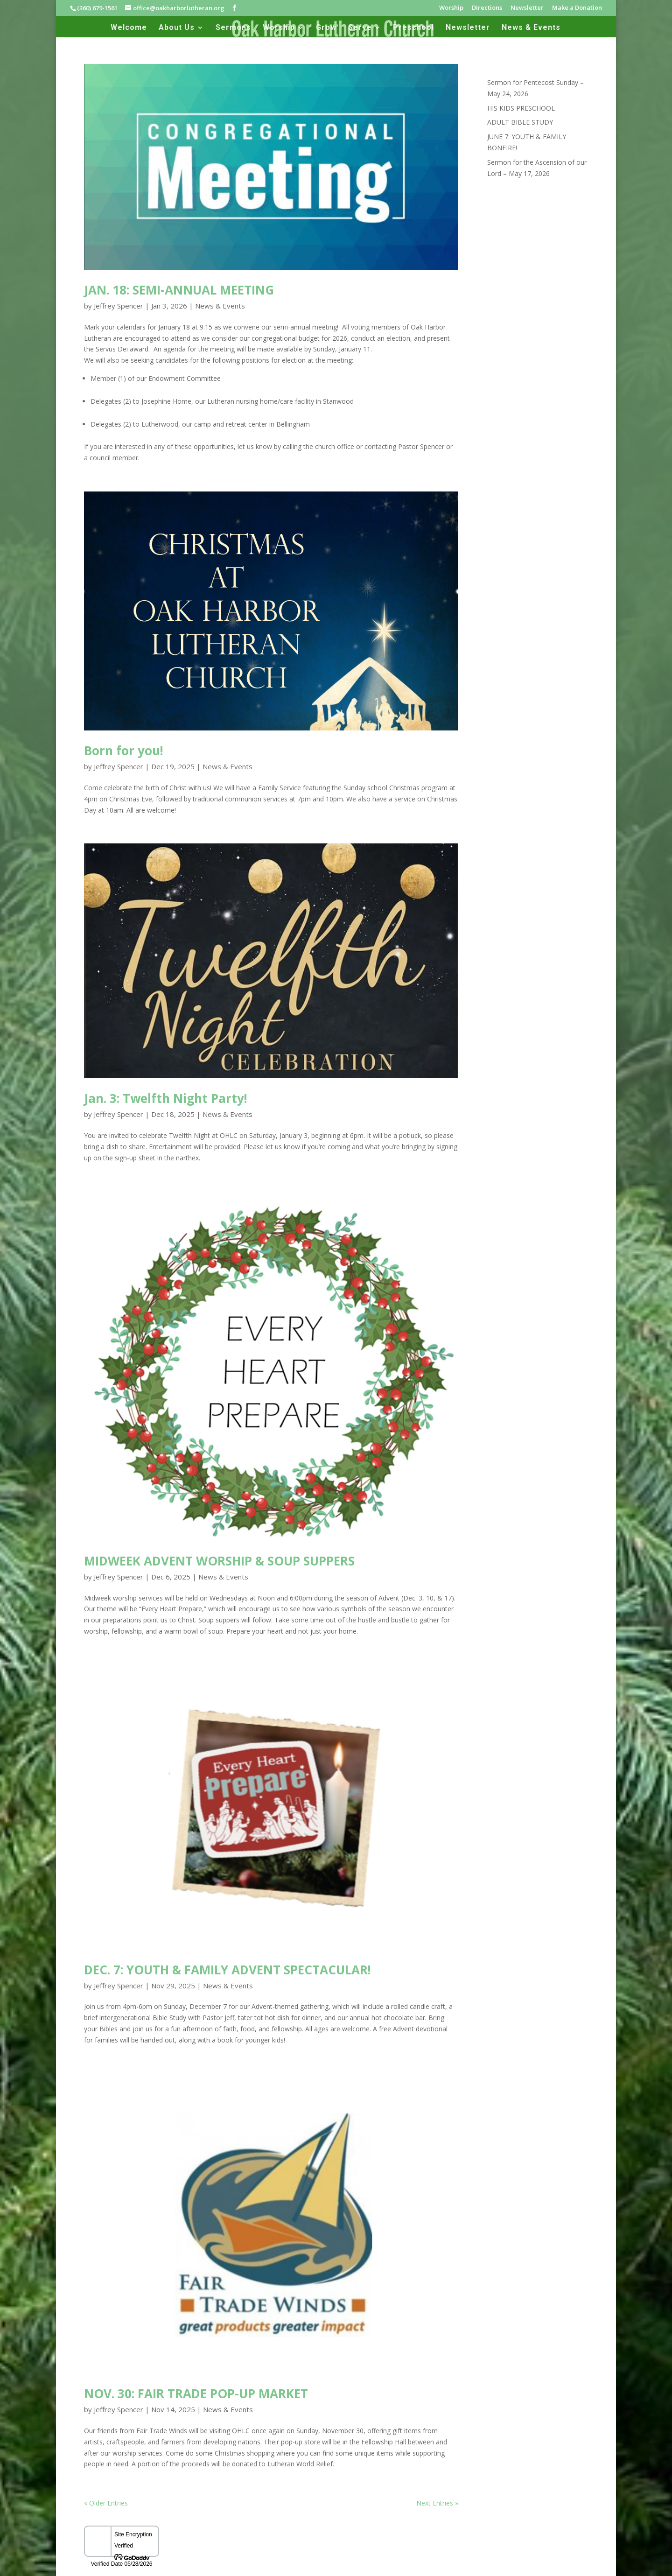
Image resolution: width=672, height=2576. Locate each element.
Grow (326, 28)
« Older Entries (106, 2503)
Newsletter (527, 8)
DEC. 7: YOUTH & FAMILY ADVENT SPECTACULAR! (227, 1969)
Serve (360, 28)
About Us (177, 28)
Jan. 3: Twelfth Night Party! (165, 1098)
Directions (487, 8)
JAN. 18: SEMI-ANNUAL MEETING (179, 289)
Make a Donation (577, 8)
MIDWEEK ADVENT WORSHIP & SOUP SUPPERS (219, 1560)
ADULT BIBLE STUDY (520, 122)
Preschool (413, 28)
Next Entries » (437, 2503)
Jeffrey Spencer (118, 305)
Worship (451, 8)
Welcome (129, 28)
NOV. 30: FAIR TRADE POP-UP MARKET (196, 2393)
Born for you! (123, 750)
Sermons (233, 28)
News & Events (531, 28)
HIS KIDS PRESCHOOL (521, 108)
